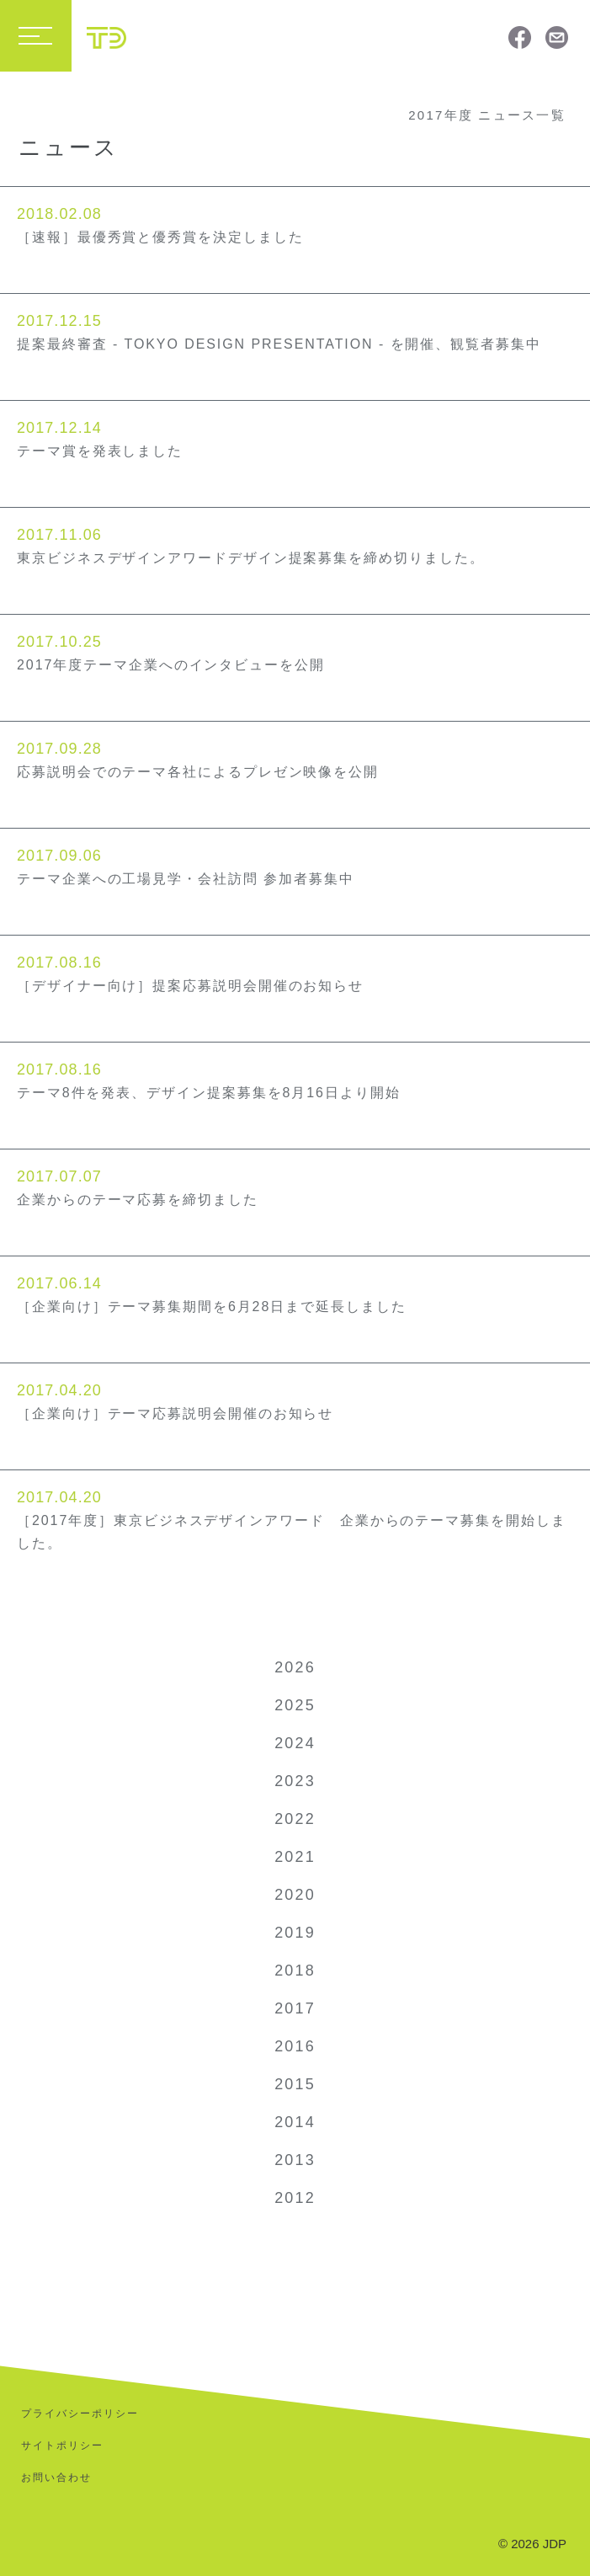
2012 (295, 2197)
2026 (295, 1667)
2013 (295, 2160)
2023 (295, 1781)
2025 (295, 1705)
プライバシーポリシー (80, 2413)
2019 (295, 1932)
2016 (295, 2046)
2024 (295, 1743)
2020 (295, 1894)
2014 (295, 2122)
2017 (295, 2008)
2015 (295, 2084)
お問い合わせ (56, 2477)
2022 (295, 1819)
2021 (295, 1856)
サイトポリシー (62, 2445)
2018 (295, 1970)
